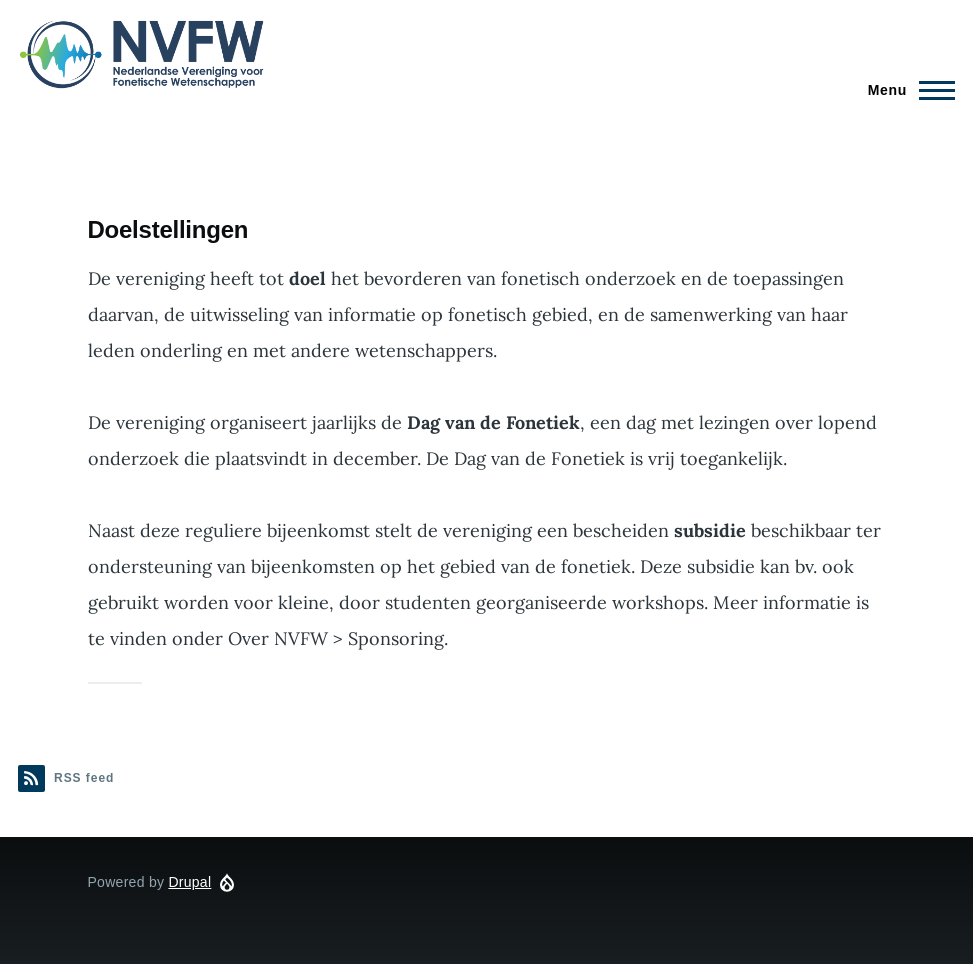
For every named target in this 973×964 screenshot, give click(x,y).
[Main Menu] (905, 90)
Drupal (189, 882)
